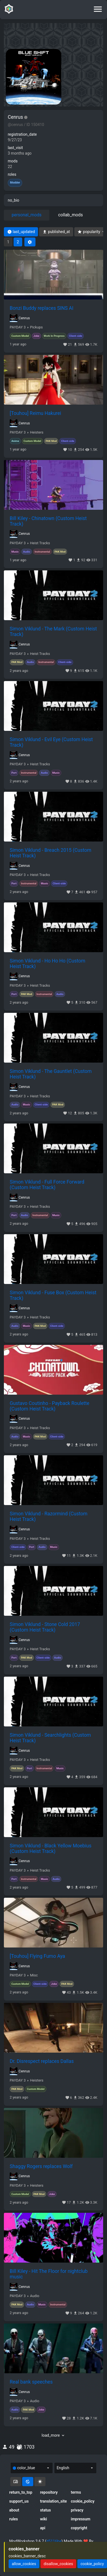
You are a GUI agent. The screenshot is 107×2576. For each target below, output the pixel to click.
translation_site (53, 2501)
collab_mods (70, 214)
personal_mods (27, 214)
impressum (81, 2519)
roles (12, 174)
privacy (77, 2510)
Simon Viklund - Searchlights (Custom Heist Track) (50, 1737)
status (45, 2510)
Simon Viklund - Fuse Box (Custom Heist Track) (53, 1295)
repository (49, 2492)
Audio (34, 2296)
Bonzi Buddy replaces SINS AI (41, 308)
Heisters (36, 432)
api (42, 2528)
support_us (19, 2501)
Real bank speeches (31, 2382)
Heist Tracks (40, 543)
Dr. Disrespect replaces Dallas (42, 2061)
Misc (34, 1975)
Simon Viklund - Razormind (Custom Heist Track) (48, 1516)
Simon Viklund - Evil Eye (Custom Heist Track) (51, 742)
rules (13, 2519)
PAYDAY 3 (18, 327)
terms (76, 2492)
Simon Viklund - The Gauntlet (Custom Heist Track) (51, 1074)
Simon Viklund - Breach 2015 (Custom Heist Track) (50, 852)
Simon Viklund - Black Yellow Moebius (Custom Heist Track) (50, 1848)
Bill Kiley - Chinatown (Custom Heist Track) (48, 521)
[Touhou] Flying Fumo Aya (37, 1956)
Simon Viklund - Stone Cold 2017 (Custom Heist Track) (45, 1627)
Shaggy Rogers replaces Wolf (41, 2166)
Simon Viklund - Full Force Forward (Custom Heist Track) (47, 1184)
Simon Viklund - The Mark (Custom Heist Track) (53, 631)
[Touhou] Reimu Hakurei (35, 413)
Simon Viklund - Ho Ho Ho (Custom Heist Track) (47, 963)
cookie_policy (83, 2501)
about (14, 2510)
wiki (43, 2519)
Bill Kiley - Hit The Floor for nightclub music (49, 2274)
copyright (79, 2528)
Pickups (36, 327)
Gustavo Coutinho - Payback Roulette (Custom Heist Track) (49, 1406)
